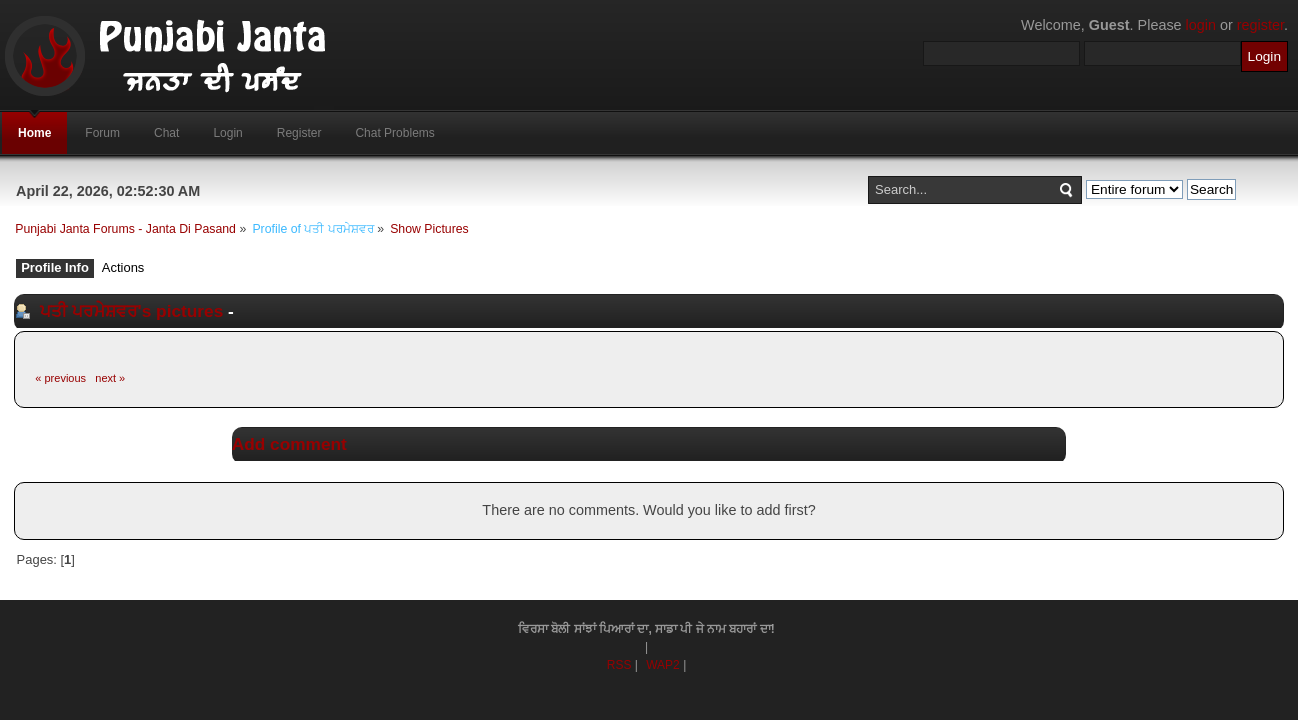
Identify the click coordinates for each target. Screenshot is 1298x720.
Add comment (289, 444)
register (1260, 25)
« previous (60, 378)
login (1201, 25)
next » (110, 378)
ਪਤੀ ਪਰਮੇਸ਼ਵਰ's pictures (131, 311)
